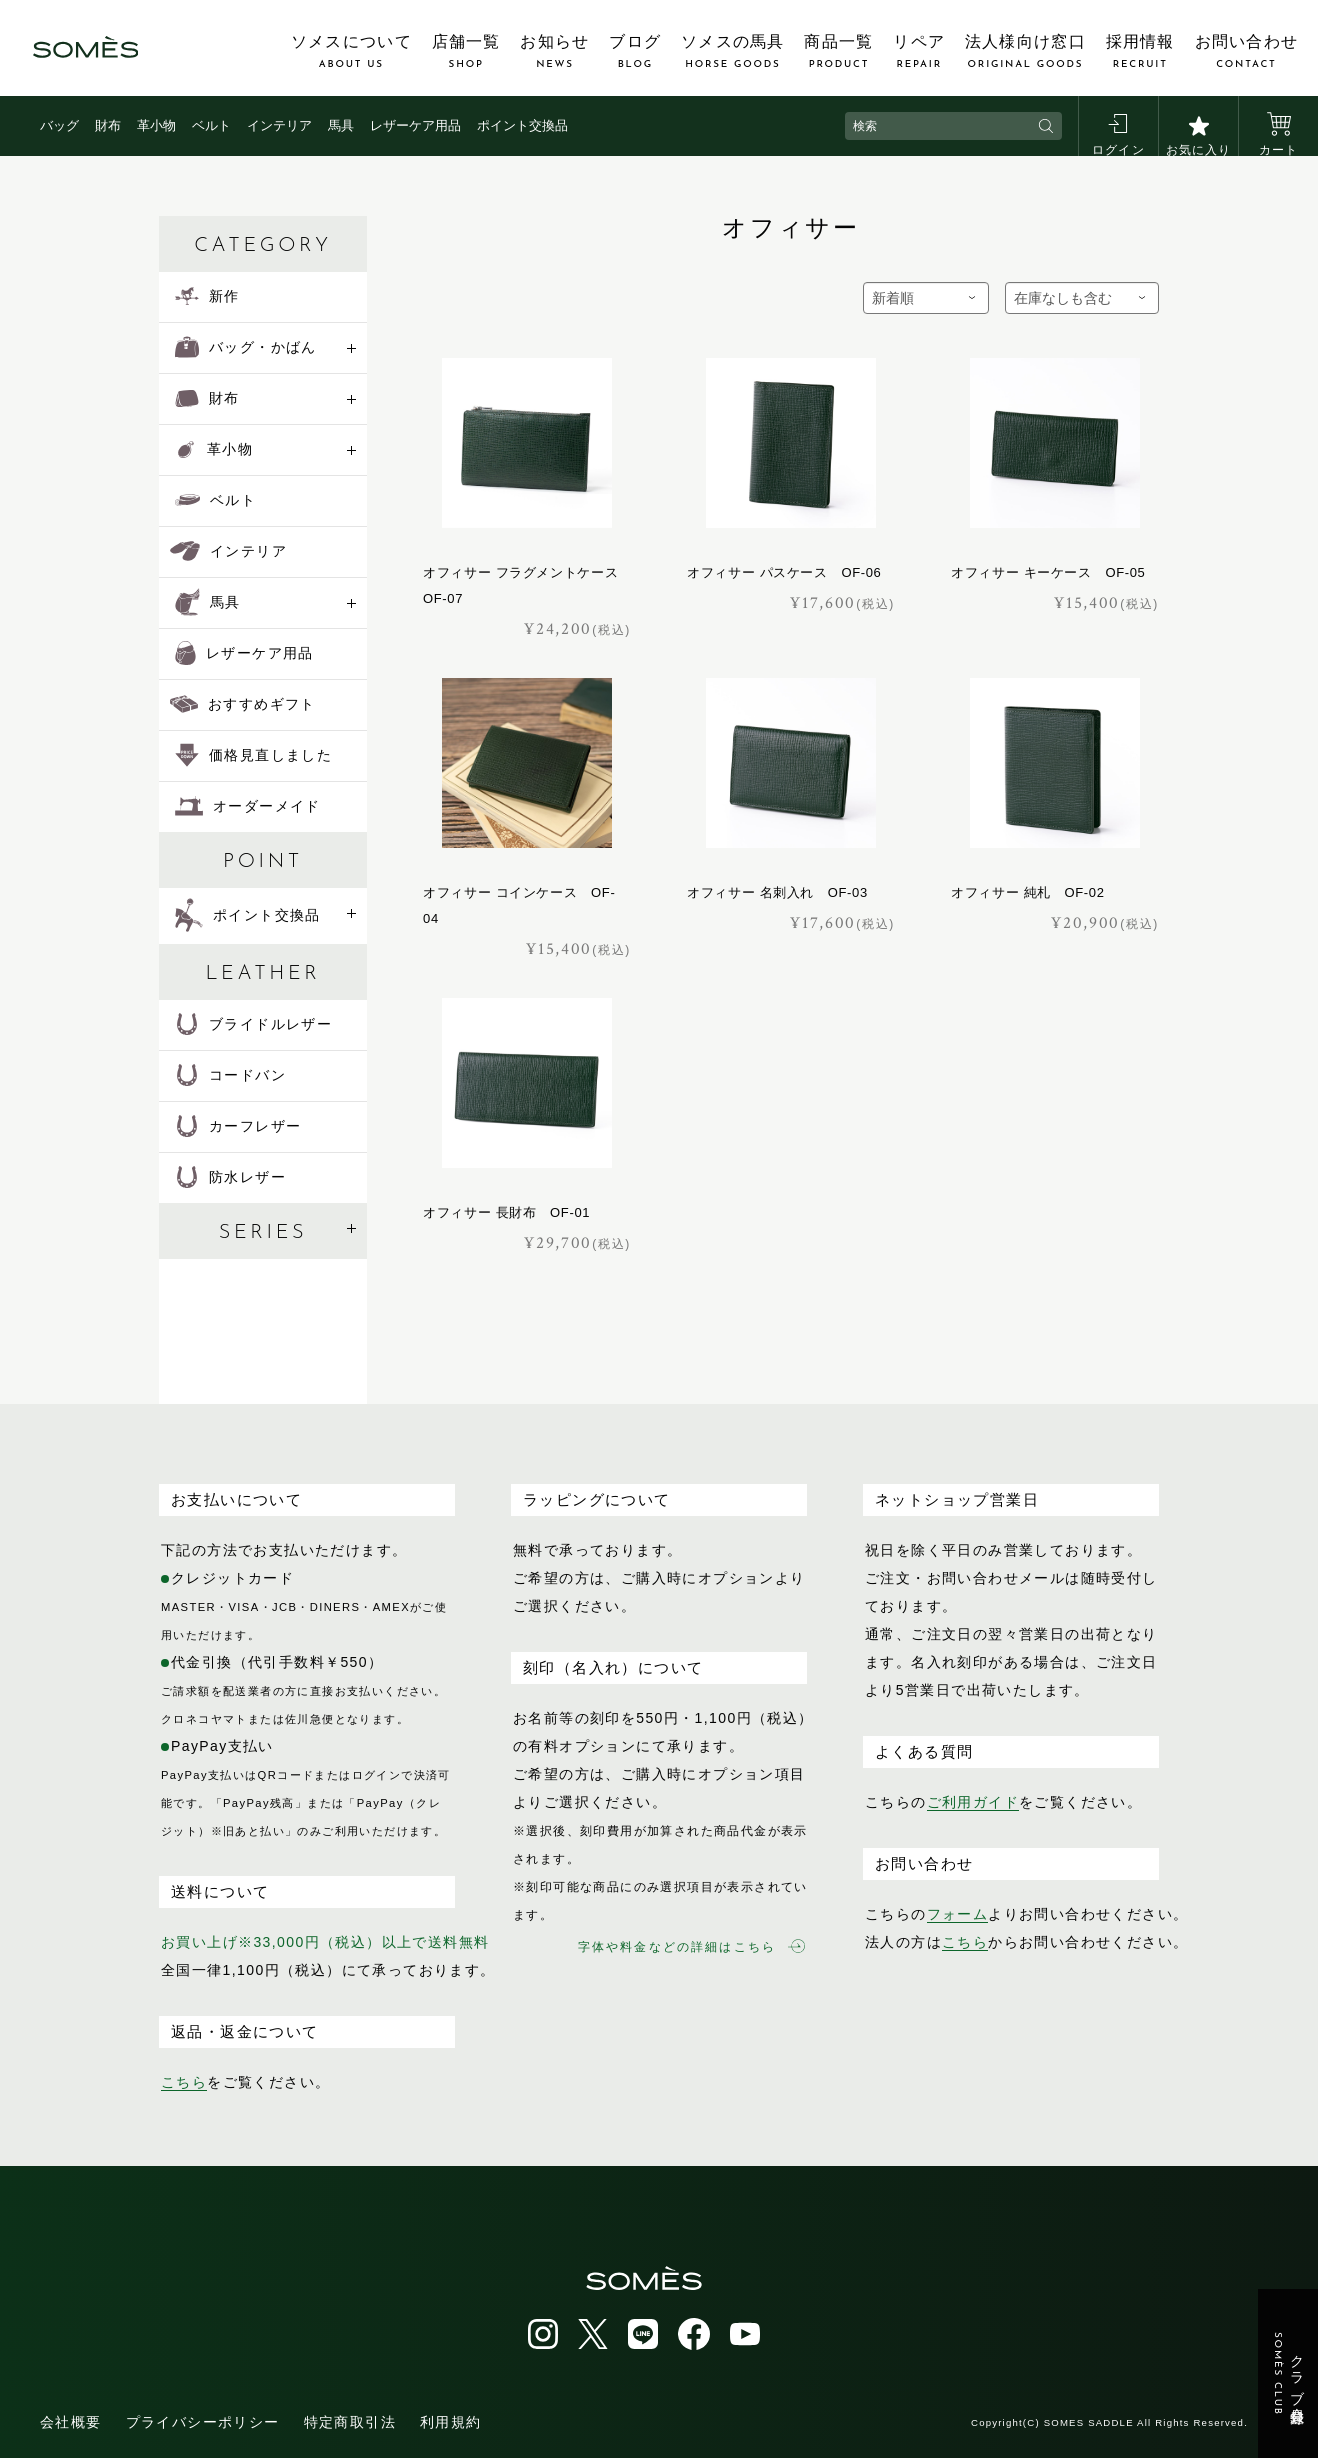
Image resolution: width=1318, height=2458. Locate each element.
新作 (207, 296)
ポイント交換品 (522, 125)
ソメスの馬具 (733, 52)
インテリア (279, 125)
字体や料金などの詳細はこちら (691, 1946)
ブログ (635, 52)
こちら (184, 2082)
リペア (919, 52)
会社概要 (71, 2422)
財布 (108, 125)
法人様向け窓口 (1025, 52)
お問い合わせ (1247, 52)
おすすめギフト (243, 704)
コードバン (230, 1075)
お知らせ (554, 52)
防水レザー (230, 1177)
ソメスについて (351, 52)
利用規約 (451, 2422)
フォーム (958, 1914)
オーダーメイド (248, 806)
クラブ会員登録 (1288, 2374)
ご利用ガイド (973, 1802)
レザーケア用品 (415, 125)
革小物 (156, 125)
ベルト (211, 125)
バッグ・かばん (246, 347)
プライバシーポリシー (203, 2422)
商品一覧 (838, 52)
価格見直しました (253, 755)
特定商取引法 (350, 2422)
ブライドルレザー (253, 1024)
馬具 (341, 125)
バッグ (59, 125)
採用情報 (1140, 52)
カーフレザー (238, 1126)
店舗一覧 (466, 52)
